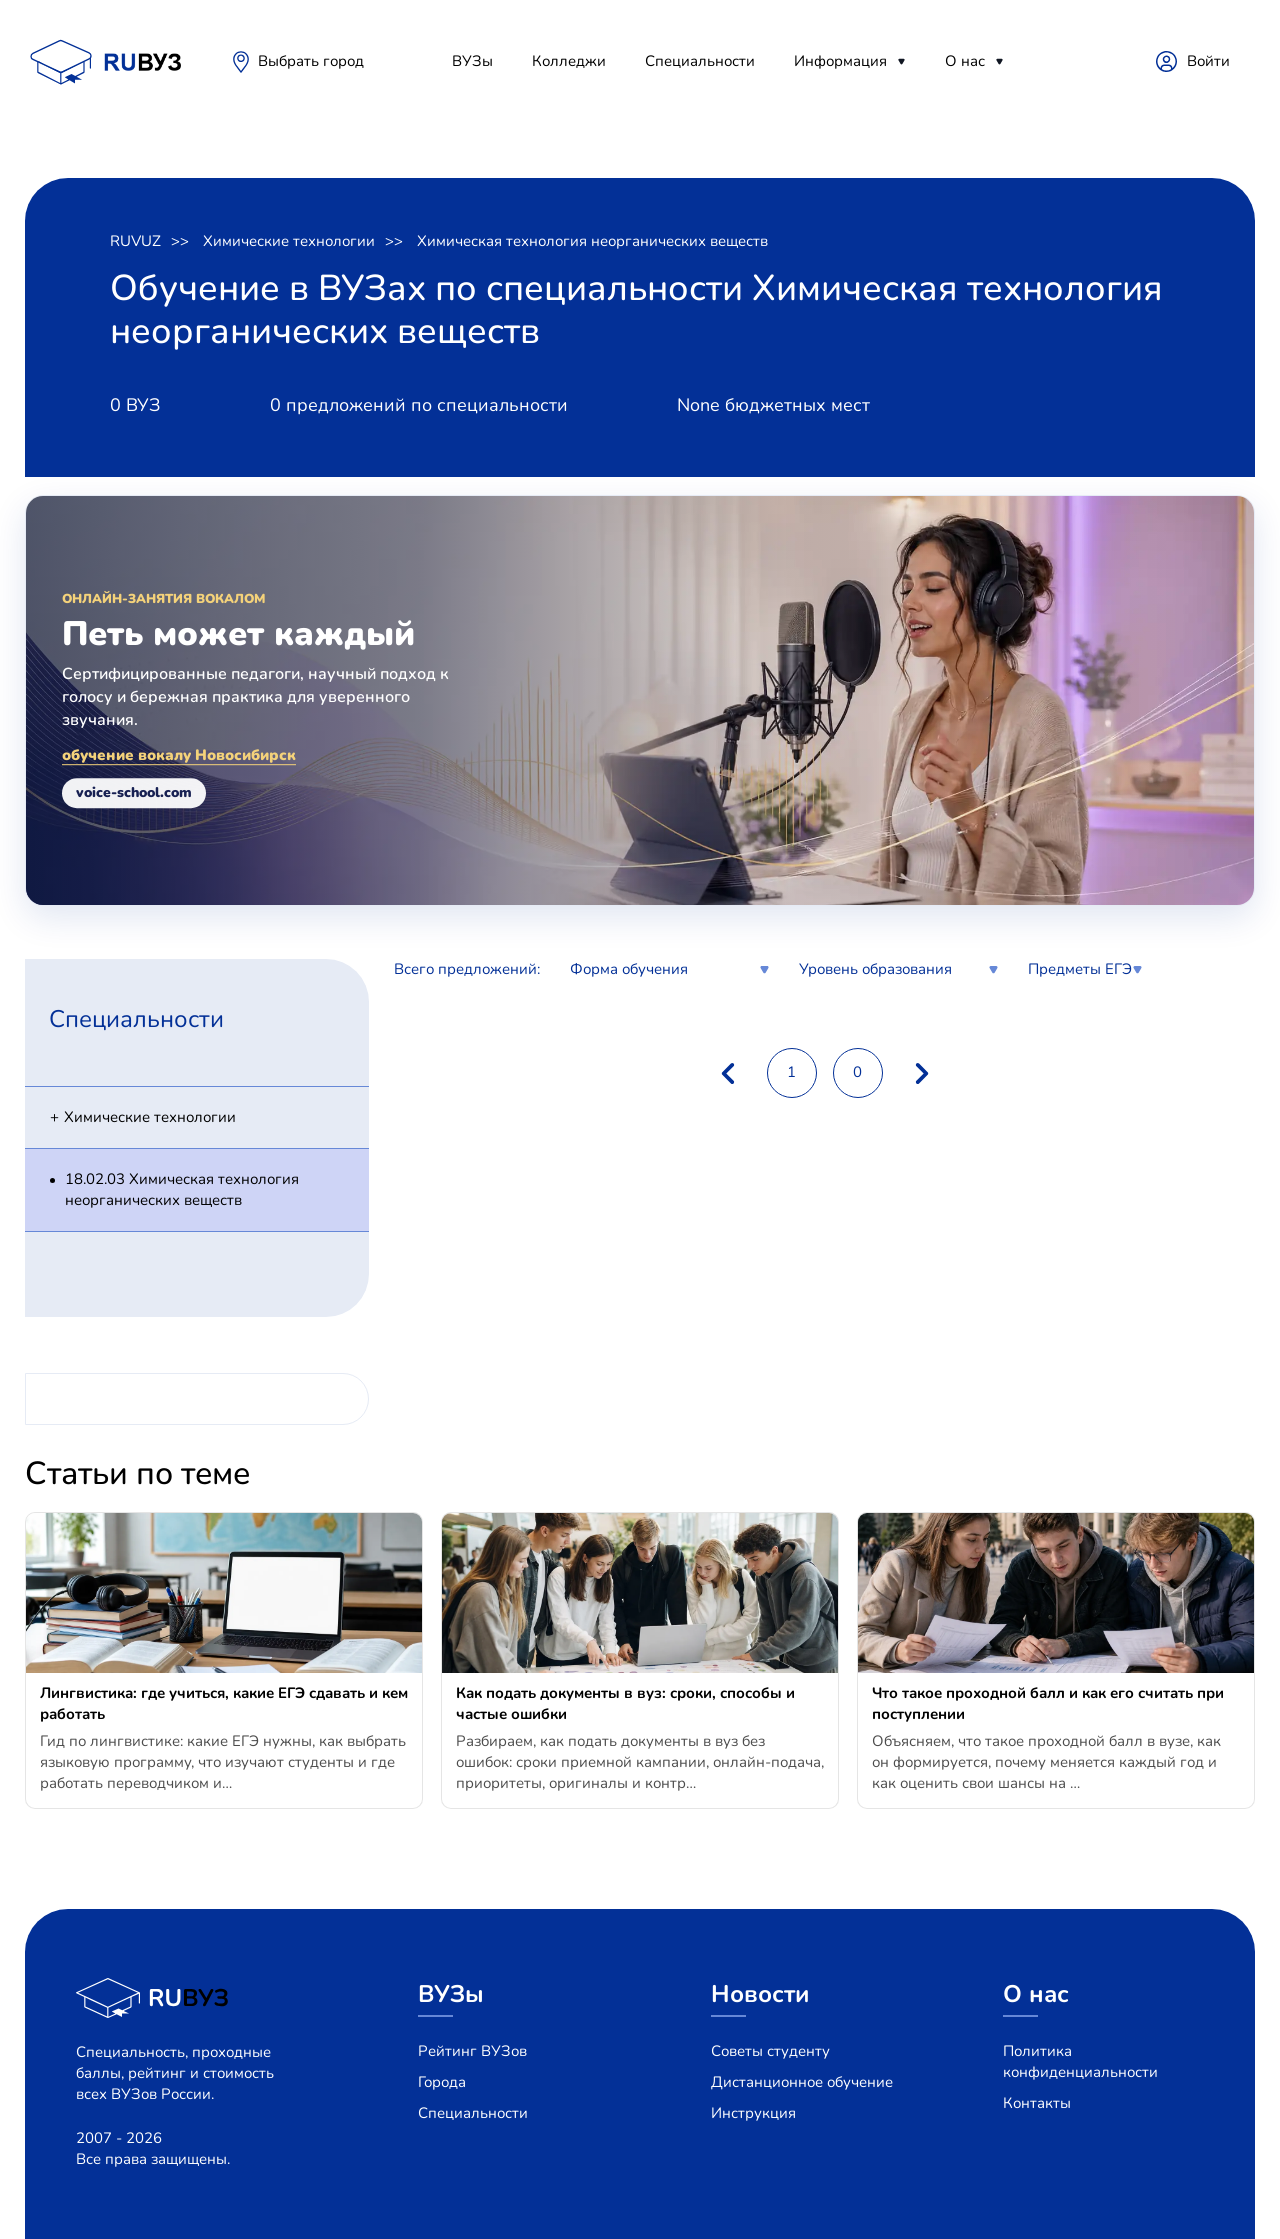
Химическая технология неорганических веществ (592, 241)
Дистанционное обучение (802, 2082)
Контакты (1037, 2103)
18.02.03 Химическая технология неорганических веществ (182, 1189)
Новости (760, 1994)
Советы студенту (770, 2051)
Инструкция (753, 2113)
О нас (965, 61)
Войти (1208, 61)
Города (442, 2082)
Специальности (700, 61)
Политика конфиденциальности (1080, 2061)
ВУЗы (472, 61)
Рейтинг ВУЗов (472, 2051)
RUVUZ (135, 241)
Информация (840, 61)
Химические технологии (289, 241)
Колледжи (569, 61)
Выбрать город (311, 61)
